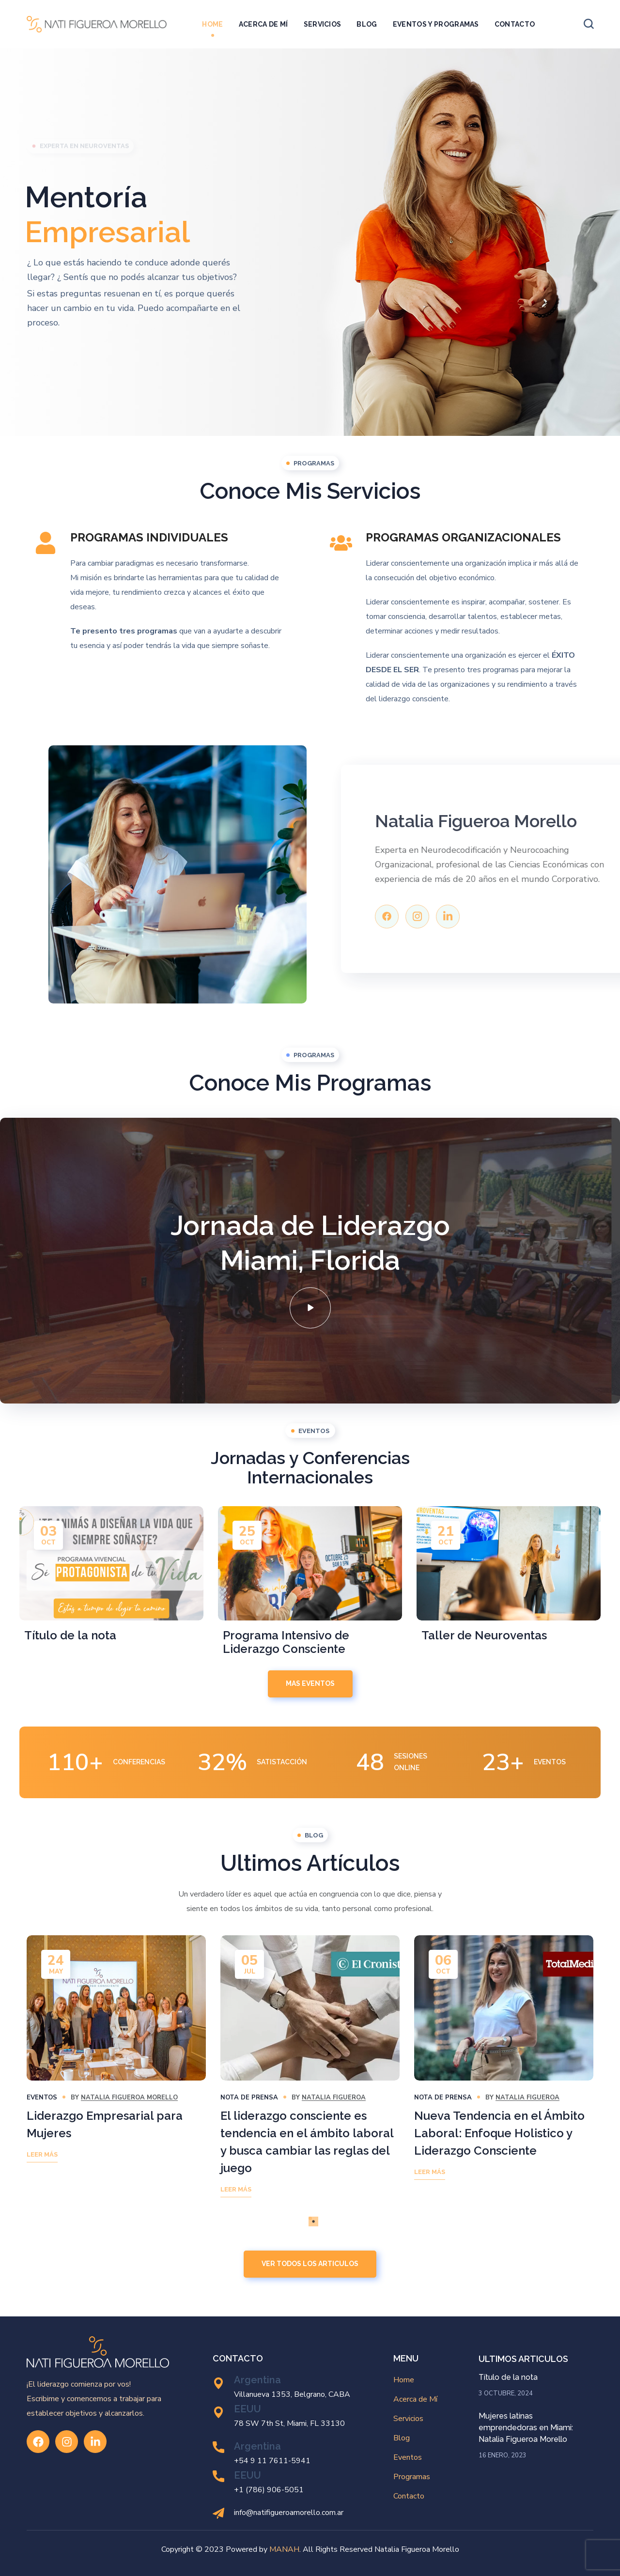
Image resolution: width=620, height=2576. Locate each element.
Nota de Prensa (249, 2097)
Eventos (42, 2097)
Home (403, 2380)
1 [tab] (310, 2218)
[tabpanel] (116, 2056)
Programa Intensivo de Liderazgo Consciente (286, 1642)
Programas (411, 2476)
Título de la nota (70, 1635)
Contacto (408, 2496)
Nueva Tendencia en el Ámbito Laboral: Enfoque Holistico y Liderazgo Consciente (499, 2133)
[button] (588, 24)
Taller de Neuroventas (484, 1635)
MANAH (284, 2549)
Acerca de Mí (415, 2399)
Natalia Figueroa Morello (129, 2097)
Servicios (408, 2418)
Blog (401, 2438)
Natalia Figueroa (334, 2097)
